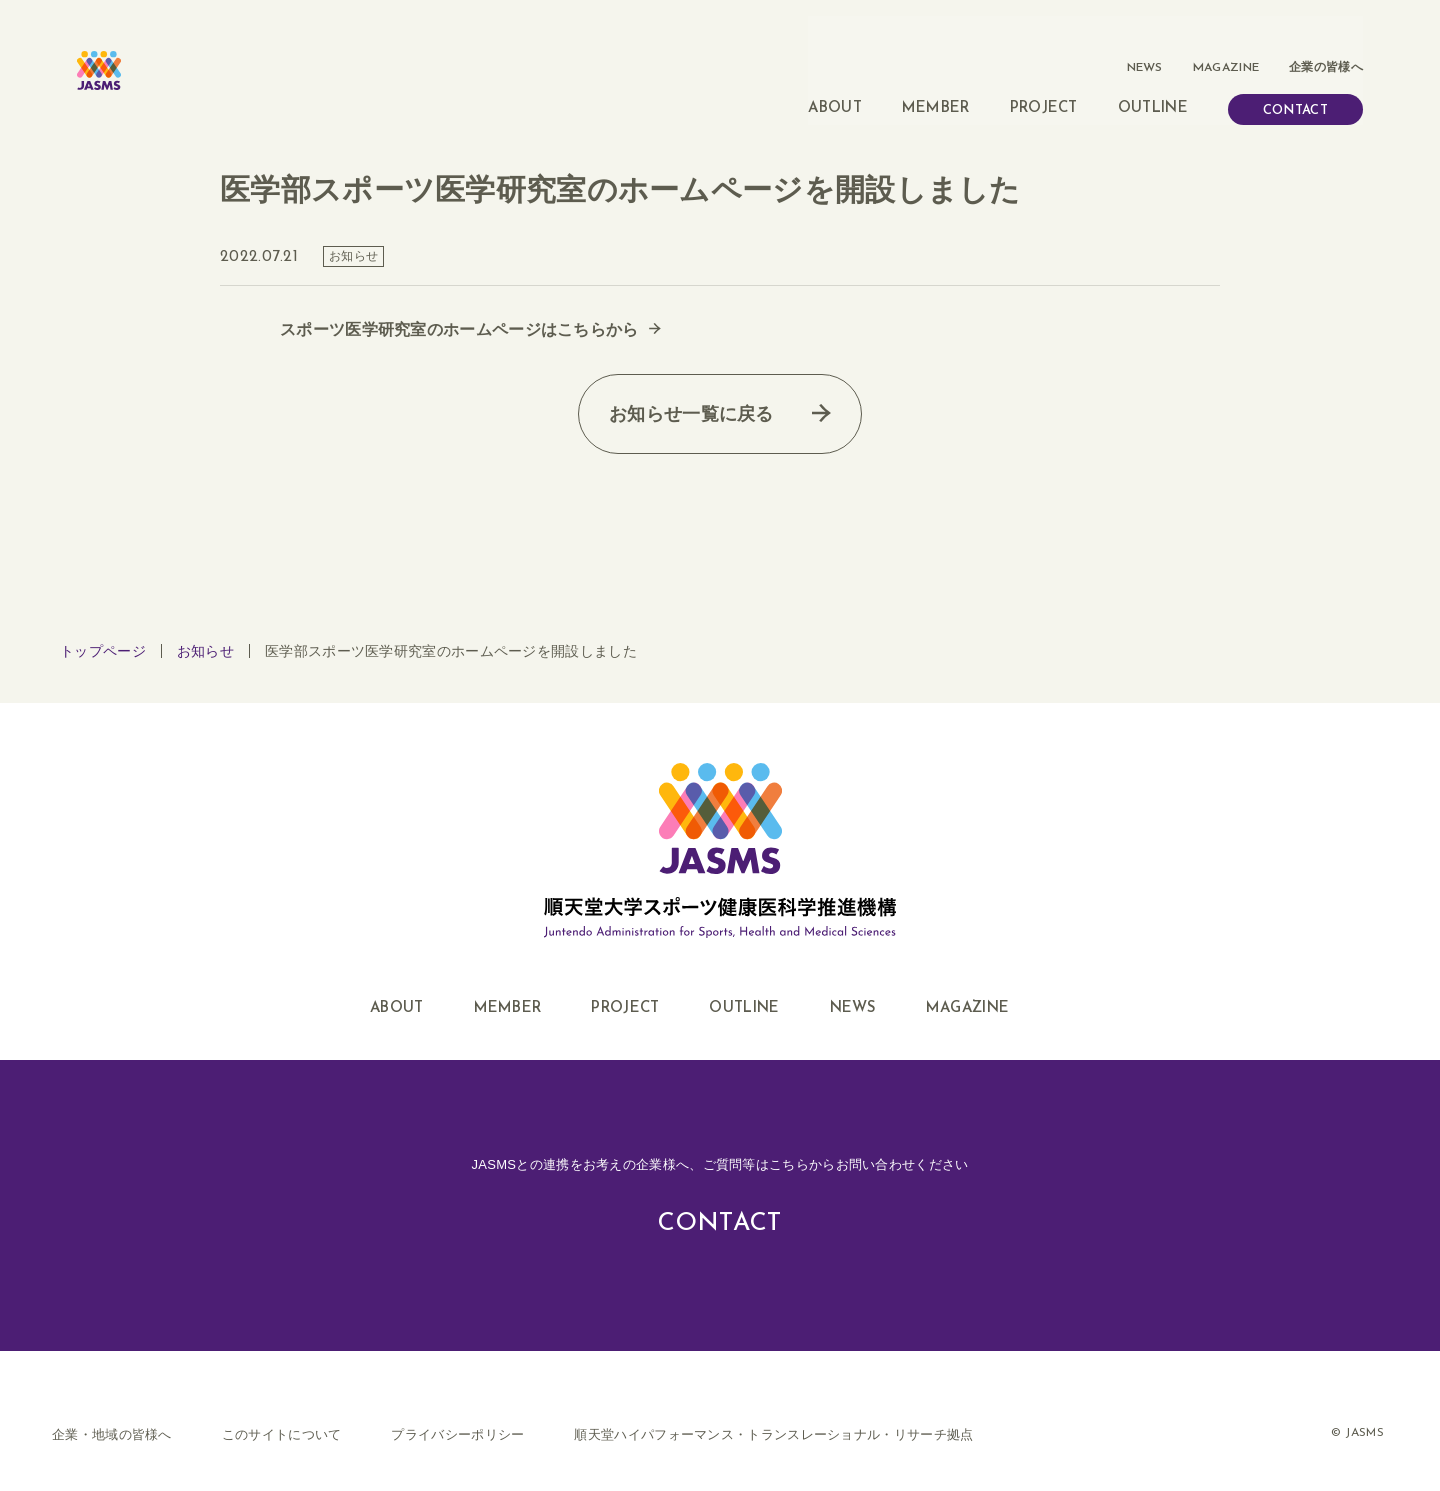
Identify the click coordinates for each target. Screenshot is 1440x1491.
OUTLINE (1153, 74)
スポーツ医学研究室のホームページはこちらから (459, 303)
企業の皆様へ (1326, 34)
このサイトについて (282, 1407)
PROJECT (1044, 74)
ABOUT (835, 74)
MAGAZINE (1226, 34)
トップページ (103, 625)
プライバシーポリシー (457, 1407)
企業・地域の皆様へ (112, 1407)
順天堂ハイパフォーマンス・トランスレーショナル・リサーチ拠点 (773, 1407)
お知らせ (205, 625)
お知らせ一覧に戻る (691, 388)
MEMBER (936, 74)
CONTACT (1295, 76)
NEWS (1146, 34)
